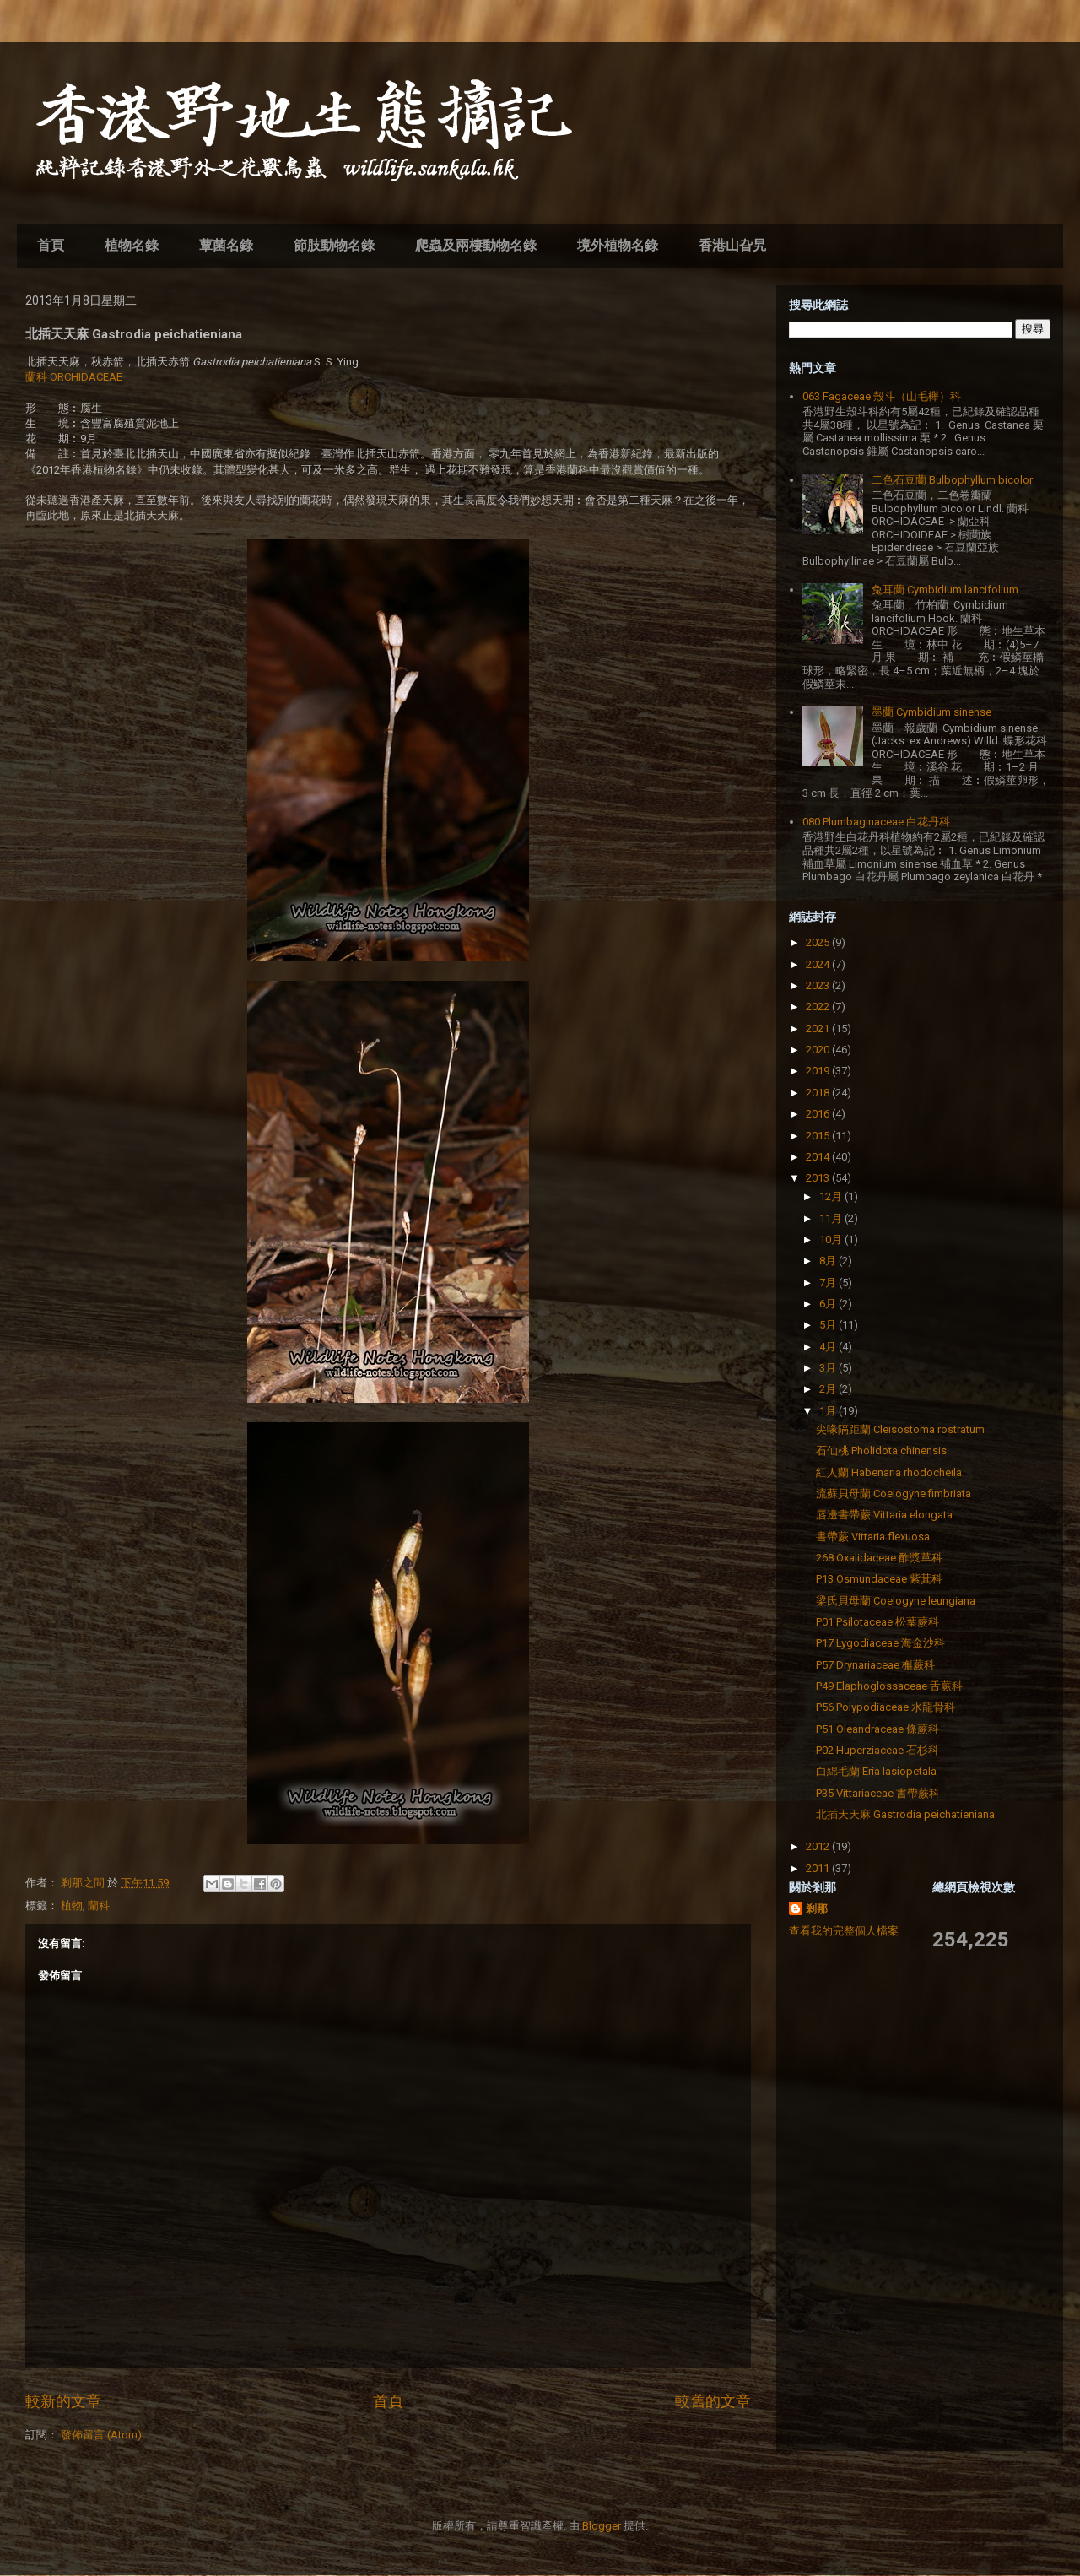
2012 (819, 1846)
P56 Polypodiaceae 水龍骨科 (885, 1707)
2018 (819, 1092)
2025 (819, 942)
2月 (829, 1389)
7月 (829, 1282)
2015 (819, 1135)
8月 (829, 1260)
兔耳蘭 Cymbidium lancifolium (945, 589)
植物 (72, 1905)
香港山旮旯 (732, 245)
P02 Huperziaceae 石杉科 (877, 1750)
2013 (819, 1178)
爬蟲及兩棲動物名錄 (476, 245)
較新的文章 (63, 2401)
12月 (832, 1196)
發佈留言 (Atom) (101, 2434)
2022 (819, 1006)
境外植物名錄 (617, 245)
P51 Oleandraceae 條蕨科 (877, 1729)
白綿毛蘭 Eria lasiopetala (876, 1771)
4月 (829, 1346)
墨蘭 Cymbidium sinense (931, 712)
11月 (832, 1218)
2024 (819, 964)
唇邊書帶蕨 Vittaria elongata (884, 1514)
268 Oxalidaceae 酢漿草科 (879, 1557)
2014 (819, 1156)
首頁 (50, 245)
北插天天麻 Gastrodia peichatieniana (905, 1814)
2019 (819, 1070)
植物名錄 (132, 245)
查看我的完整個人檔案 (844, 1930)
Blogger (601, 2525)
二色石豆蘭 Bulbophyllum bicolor (952, 480)
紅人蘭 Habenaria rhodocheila (889, 1472)
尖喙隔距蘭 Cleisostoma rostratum (900, 1429)
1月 (829, 1410)
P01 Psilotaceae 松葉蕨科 (877, 1621)
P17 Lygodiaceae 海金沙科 (880, 1643)
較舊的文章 (713, 2401)
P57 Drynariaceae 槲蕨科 (875, 1665)
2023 (819, 985)
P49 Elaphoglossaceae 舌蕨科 (889, 1686)
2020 (819, 1049)
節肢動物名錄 (334, 245)
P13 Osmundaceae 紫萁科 (879, 1578)
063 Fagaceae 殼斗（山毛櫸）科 (881, 396)
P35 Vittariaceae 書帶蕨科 (878, 1793)
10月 (832, 1239)
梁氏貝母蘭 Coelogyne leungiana (895, 1600)
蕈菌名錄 (226, 245)
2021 (819, 1028)
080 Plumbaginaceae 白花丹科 (876, 821)
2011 (819, 1868)
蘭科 (99, 1905)
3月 (829, 1367)
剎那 (817, 1908)
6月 (829, 1303)
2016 (819, 1113)
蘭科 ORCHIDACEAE (73, 377)
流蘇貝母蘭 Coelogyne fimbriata (893, 1493)
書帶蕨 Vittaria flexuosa (873, 1536)
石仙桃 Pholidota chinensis (881, 1450)
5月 (829, 1324)
